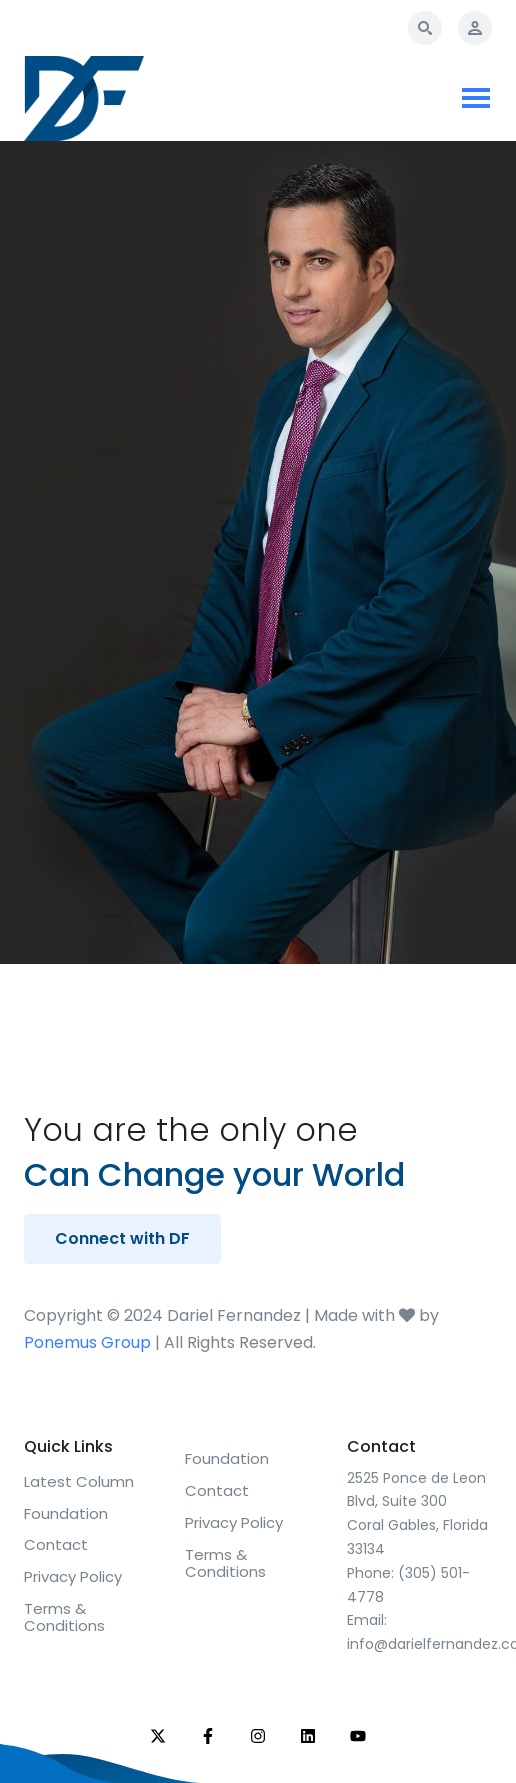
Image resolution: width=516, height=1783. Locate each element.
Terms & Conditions (64, 1617)
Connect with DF (122, 1238)
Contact (56, 1544)
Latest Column (79, 1481)
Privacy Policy (73, 1576)
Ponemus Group (87, 1342)
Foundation (66, 1513)
